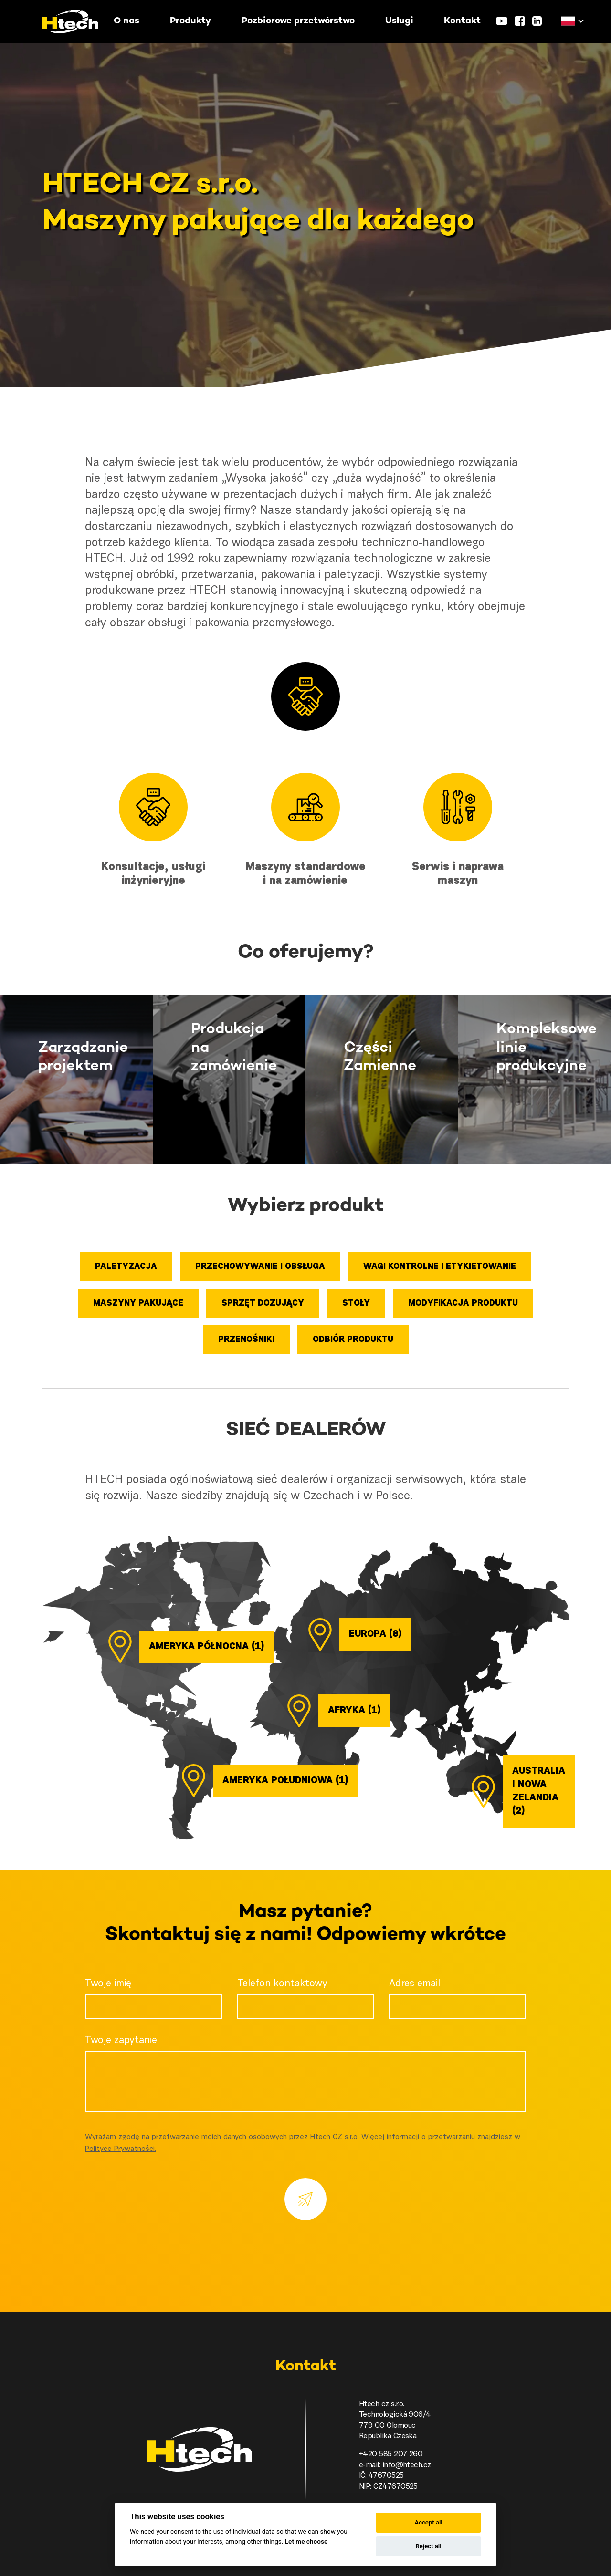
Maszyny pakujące (138, 1303)
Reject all (429, 2546)
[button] (568, 21)
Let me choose (306, 2541)
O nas (126, 21)
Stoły (356, 1303)
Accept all (428, 2522)
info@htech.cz (406, 2465)
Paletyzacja (126, 1267)
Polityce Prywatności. (120, 2149)
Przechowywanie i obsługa (260, 1267)
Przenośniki (246, 1340)
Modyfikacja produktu (463, 1303)
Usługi (399, 21)
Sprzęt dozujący (262, 1303)
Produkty (190, 21)
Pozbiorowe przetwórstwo (298, 21)
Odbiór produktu (353, 1340)
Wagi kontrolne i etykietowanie (439, 1267)
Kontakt (462, 21)
